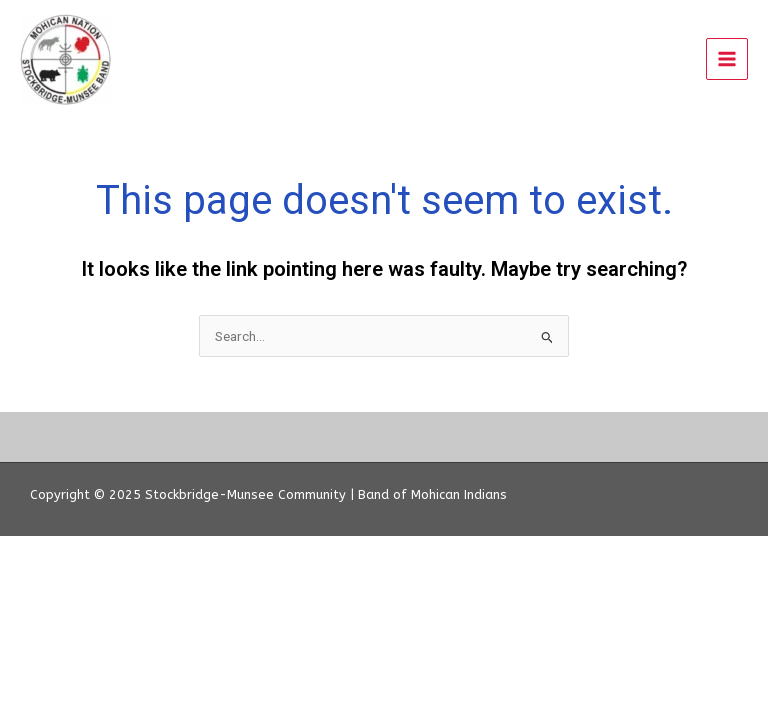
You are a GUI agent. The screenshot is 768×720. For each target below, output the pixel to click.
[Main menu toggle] (727, 59)
